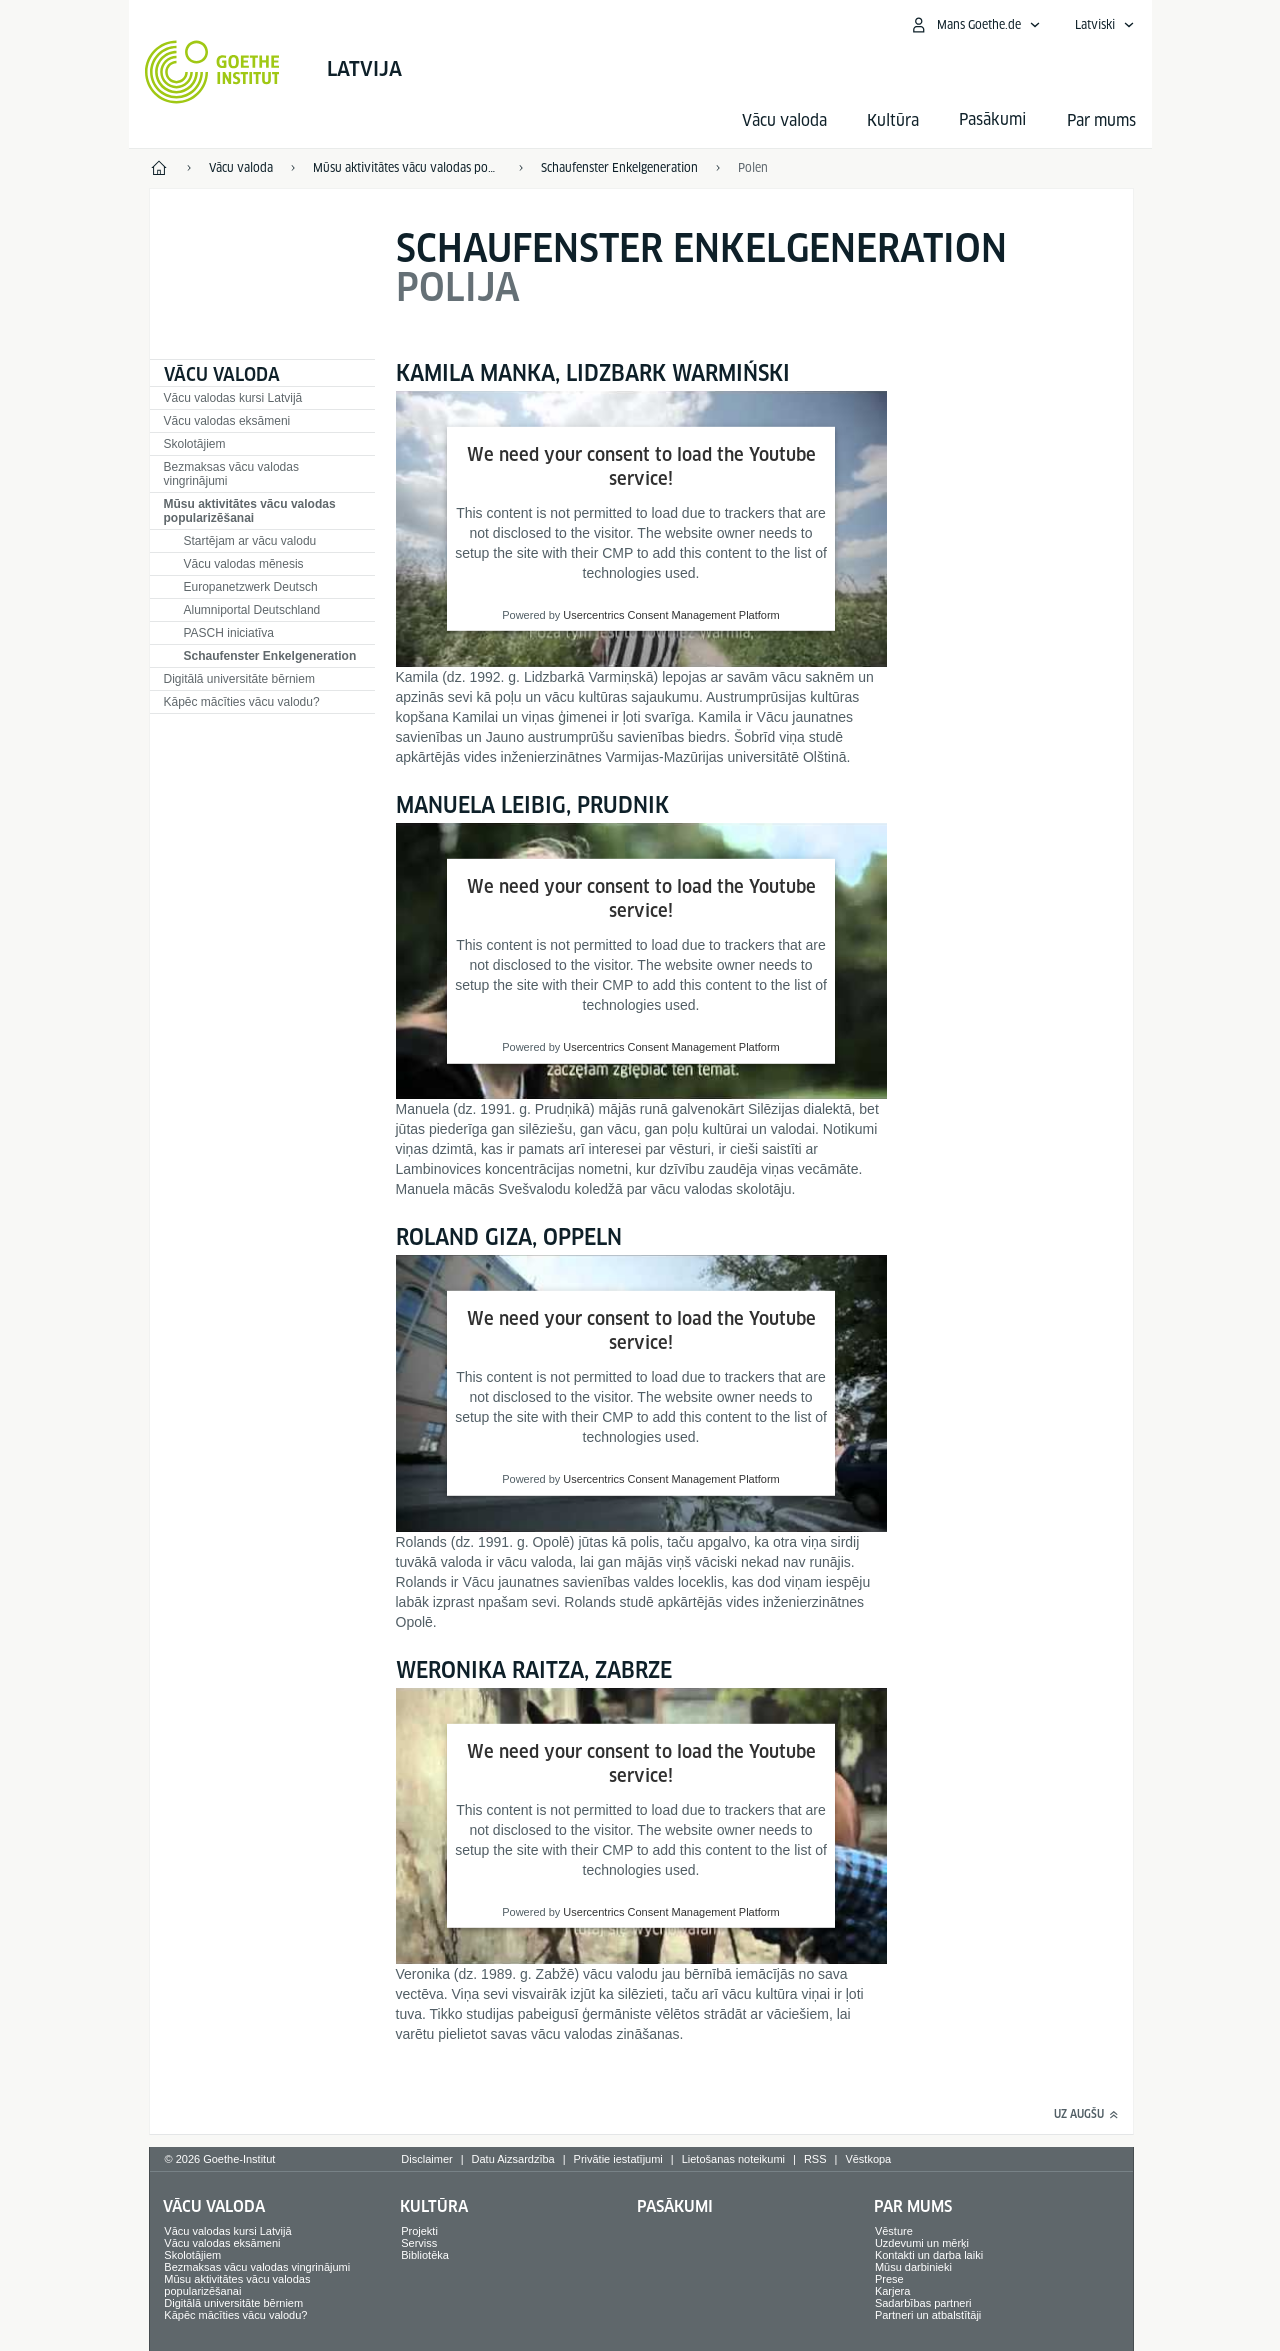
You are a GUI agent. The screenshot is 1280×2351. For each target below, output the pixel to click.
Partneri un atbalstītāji (928, 2315)
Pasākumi (675, 2206)
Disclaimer (426, 2159)
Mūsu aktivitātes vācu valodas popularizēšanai (250, 511)
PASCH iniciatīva (229, 633)
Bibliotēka (425, 2255)
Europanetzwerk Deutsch (251, 587)
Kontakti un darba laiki (929, 2255)
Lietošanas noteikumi (733, 2159)
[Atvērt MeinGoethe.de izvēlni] (975, 25)
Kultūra (893, 120)
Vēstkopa (868, 2159)
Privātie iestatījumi (618, 2159)
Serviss (419, 2243)
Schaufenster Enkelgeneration (270, 656)
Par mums (1101, 120)
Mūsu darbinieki (913, 2267)
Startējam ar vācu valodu (250, 541)
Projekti (419, 2231)
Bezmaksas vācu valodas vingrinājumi (231, 474)
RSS (815, 2159)
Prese (889, 2279)
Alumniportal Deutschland (252, 610)
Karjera (892, 2291)
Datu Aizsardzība (513, 2159)
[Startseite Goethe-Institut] (212, 72)
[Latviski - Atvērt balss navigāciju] (1105, 25)
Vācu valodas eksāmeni (227, 421)
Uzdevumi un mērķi (922, 2243)
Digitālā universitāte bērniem (239, 679)
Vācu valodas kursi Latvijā (233, 398)
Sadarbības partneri (923, 2303)
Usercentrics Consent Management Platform (671, 615)
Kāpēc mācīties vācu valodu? (242, 702)
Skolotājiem (195, 444)
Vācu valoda (784, 120)
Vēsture (894, 2231)
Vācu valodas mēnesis (244, 564)
